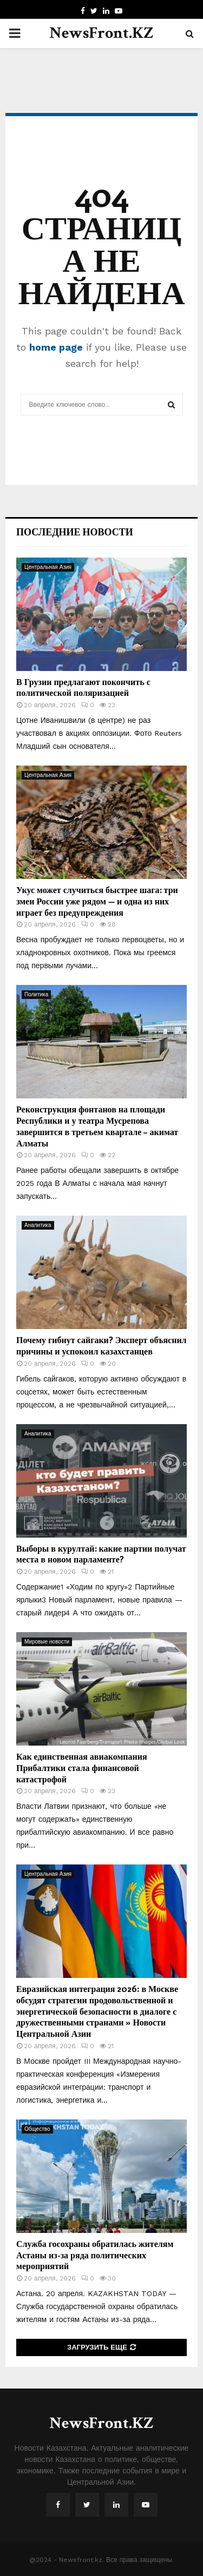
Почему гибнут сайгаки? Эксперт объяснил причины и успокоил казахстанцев (101, 1345)
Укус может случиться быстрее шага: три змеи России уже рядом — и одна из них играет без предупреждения (97, 901)
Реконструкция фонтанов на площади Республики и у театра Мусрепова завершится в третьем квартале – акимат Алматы (97, 1125)
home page (56, 347)
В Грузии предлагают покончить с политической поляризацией (83, 687)
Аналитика (37, 1225)
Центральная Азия (47, 567)
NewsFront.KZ (101, 33)
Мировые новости (46, 1642)
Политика (36, 994)
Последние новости (74, 531)
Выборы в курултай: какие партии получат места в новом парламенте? (101, 1553)
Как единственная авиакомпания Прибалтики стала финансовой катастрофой (81, 1767)
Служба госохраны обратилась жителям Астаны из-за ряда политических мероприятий (94, 2255)
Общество (37, 2129)
